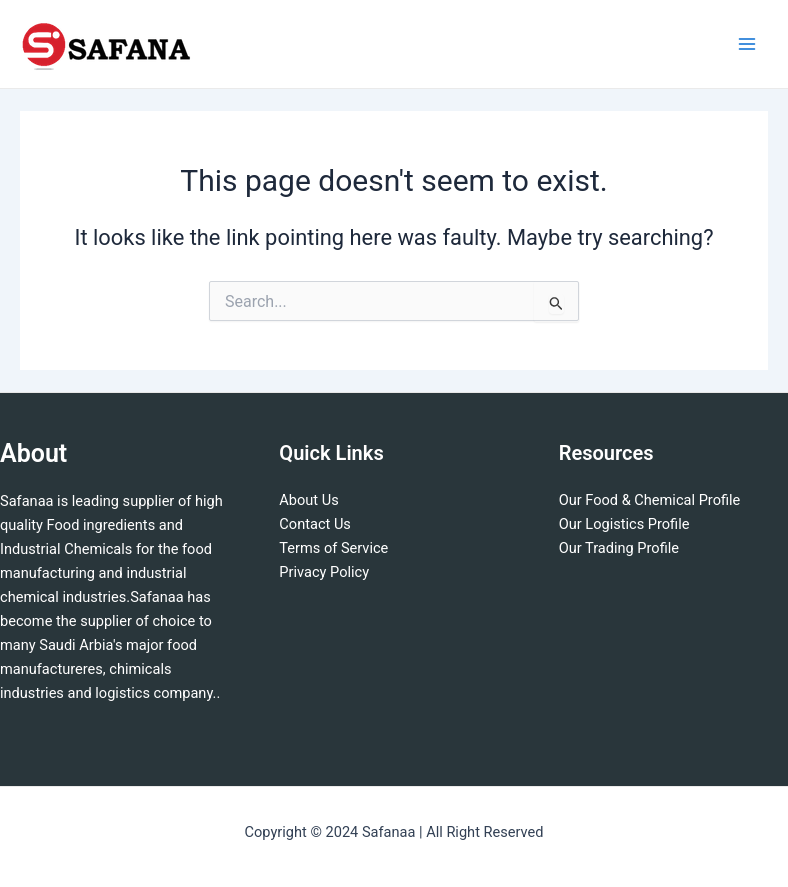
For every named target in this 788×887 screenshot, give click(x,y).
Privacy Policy (324, 572)
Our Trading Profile (619, 548)
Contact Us (315, 524)
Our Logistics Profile (624, 524)
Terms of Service (333, 548)
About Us (308, 500)
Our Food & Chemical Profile (650, 500)
